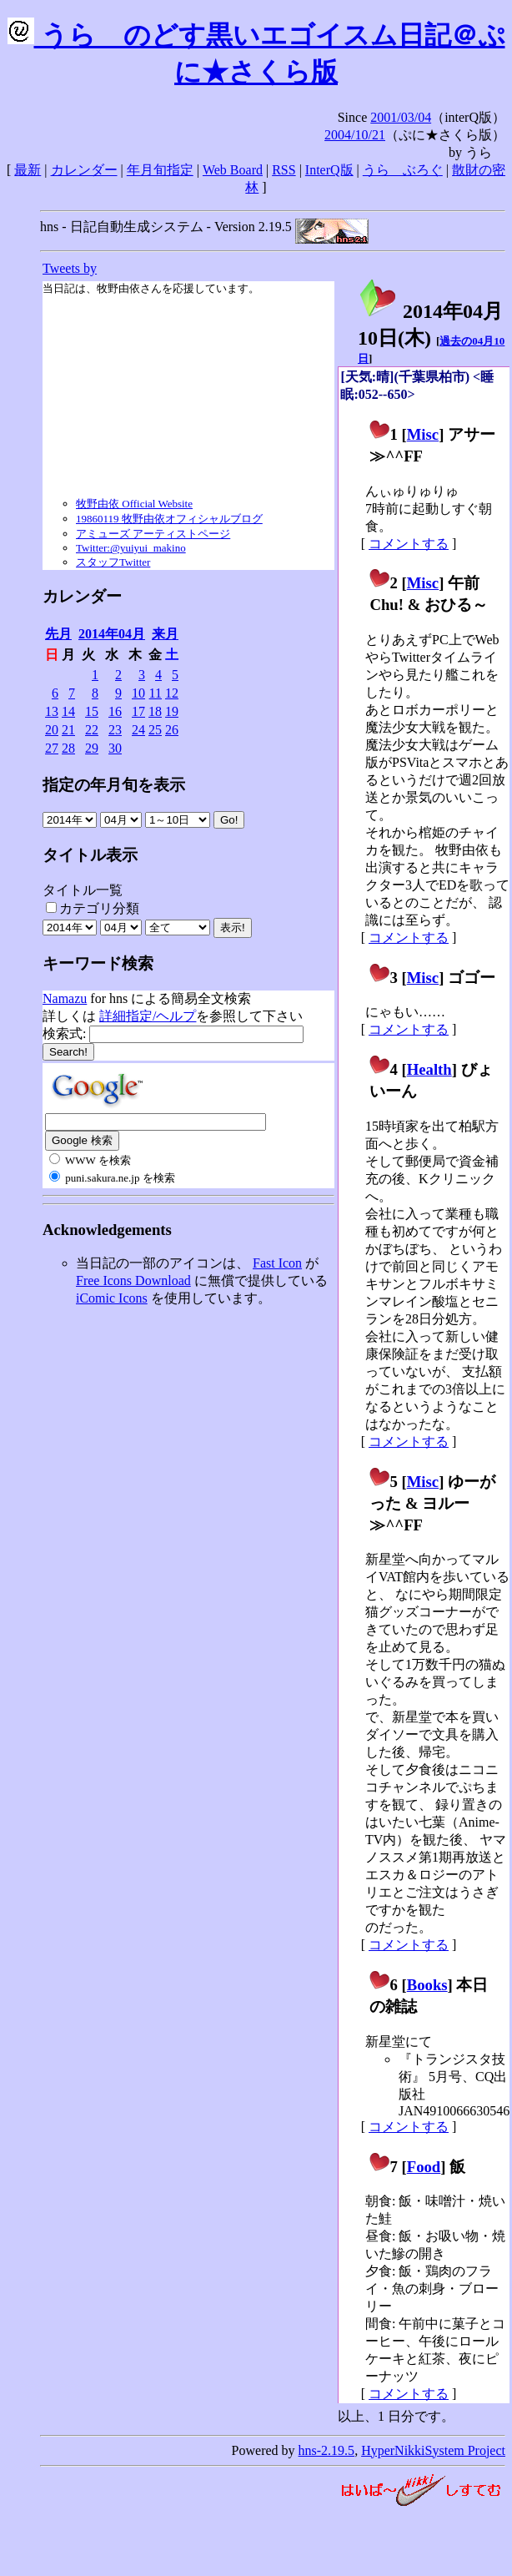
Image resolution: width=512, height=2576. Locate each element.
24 (138, 730)
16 (115, 711)
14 (68, 711)
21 (68, 730)
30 (115, 748)
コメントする (409, 544)
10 (138, 693)
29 (91, 748)
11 (155, 693)
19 (171, 711)
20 (51, 730)
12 (171, 693)
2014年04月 (111, 634)
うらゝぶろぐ (403, 170)
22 (91, 730)
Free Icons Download (133, 1280)
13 (51, 711)
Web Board (233, 170)
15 (91, 711)
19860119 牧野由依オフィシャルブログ (169, 518)
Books (427, 1985)
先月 (58, 634)
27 (51, 748)
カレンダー (84, 170)
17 (138, 711)
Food (424, 2166)
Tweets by (70, 268)
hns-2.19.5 (327, 2450)
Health (429, 1069)
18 (155, 711)
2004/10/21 (354, 135)
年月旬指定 (160, 170)
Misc (423, 434)
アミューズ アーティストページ (153, 533)
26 (171, 730)
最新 (27, 170)
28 (68, 748)
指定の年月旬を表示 (114, 785)
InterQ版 (329, 170)
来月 (165, 634)
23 (115, 730)
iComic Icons (112, 1298)
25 (155, 730)
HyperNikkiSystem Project (433, 2450)
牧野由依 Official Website (134, 503)
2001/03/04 (400, 117)
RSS (283, 170)
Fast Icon (277, 1263)
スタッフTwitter (113, 562)
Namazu (65, 998)
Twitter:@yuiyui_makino (131, 548)
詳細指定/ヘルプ (147, 1016)
